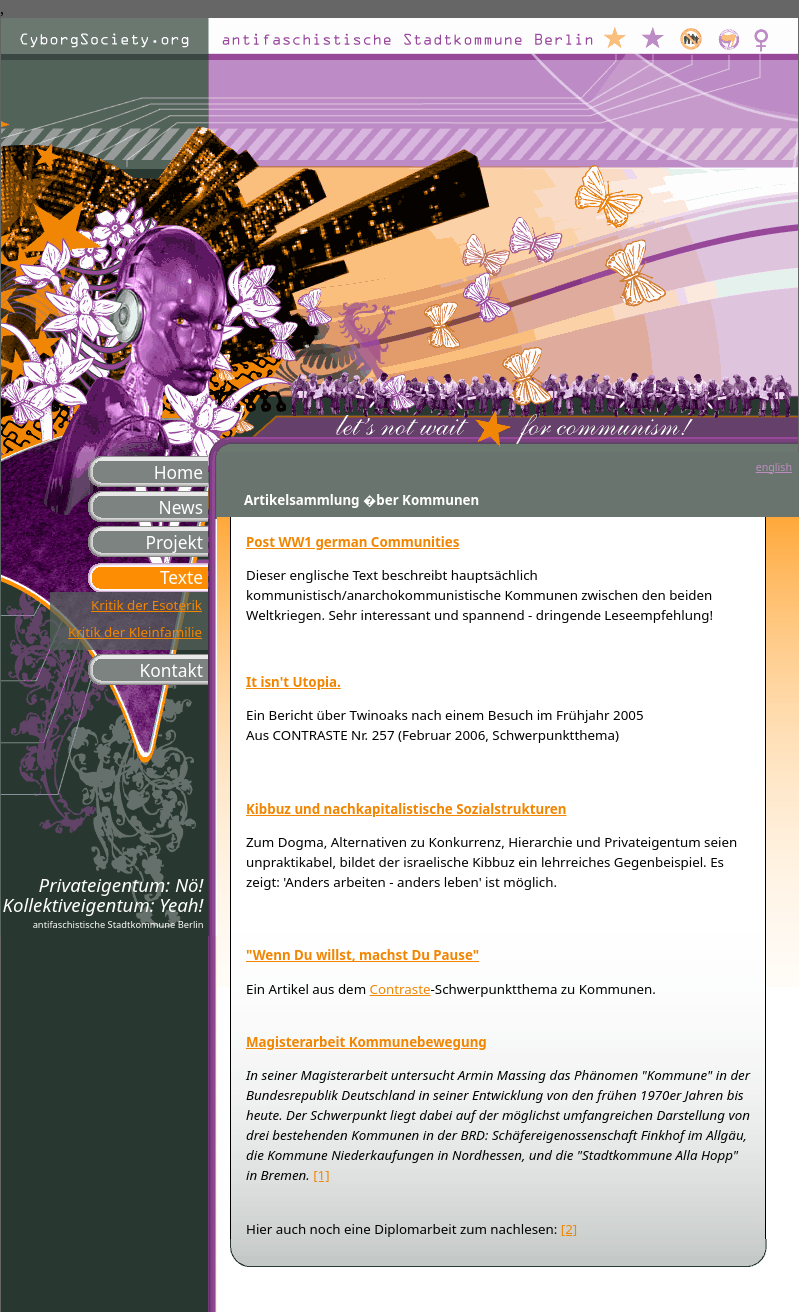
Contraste (400, 989)
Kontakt (171, 670)
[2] (569, 1229)
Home (178, 472)
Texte (181, 577)
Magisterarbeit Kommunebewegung (366, 1042)
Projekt (174, 542)
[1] (321, 1175)
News (180, 507)
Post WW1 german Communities (352, 542)
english (774, 467)
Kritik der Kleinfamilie (135, 632)
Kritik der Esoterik (146, 605)
